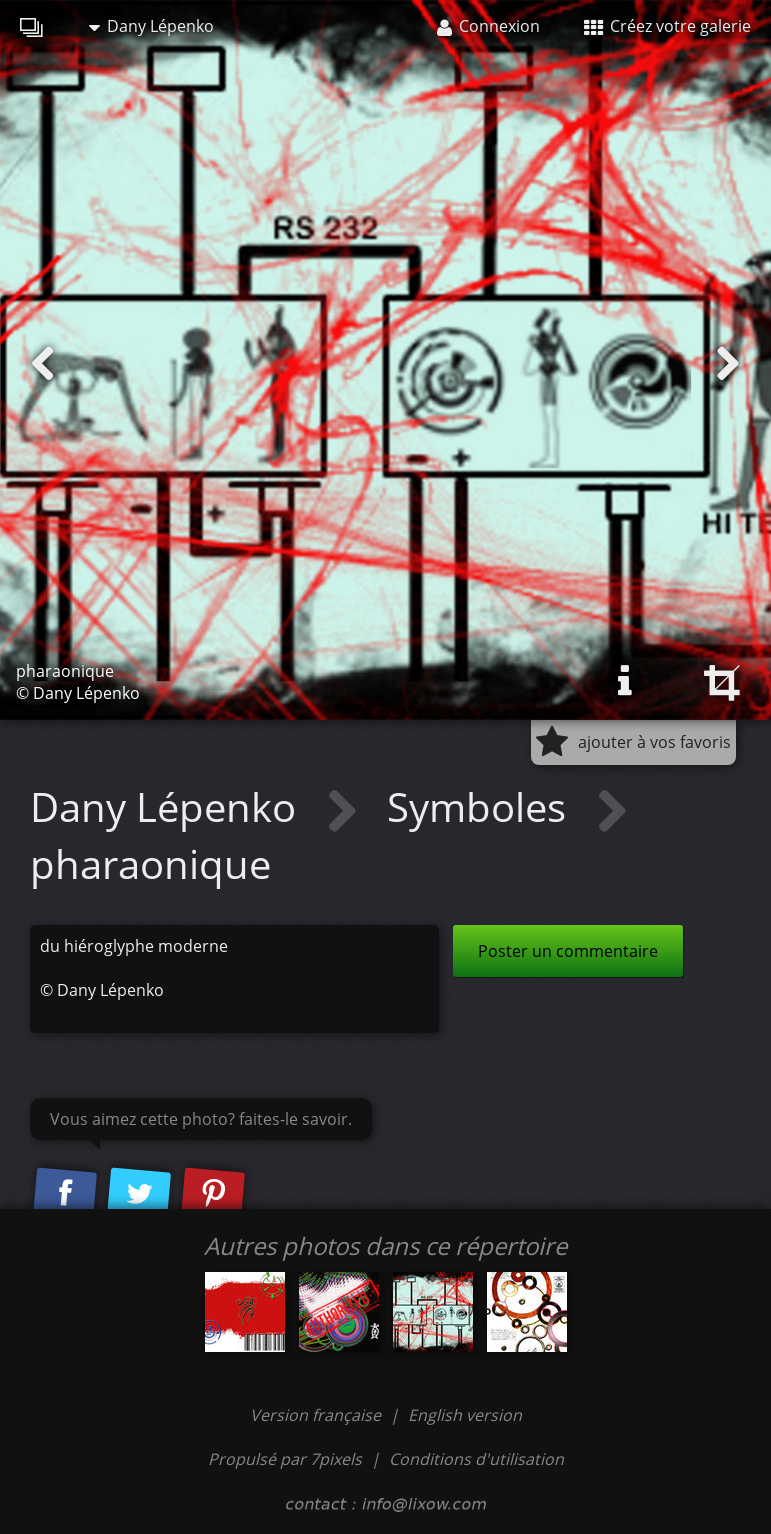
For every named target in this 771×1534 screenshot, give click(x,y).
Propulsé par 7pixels (285, 1459)
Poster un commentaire (568, 951)
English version (465, 1415)
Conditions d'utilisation (476, 1459)
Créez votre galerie (667, 26)
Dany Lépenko (151, 26)
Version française (317, 1415)
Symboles (481, 806)
